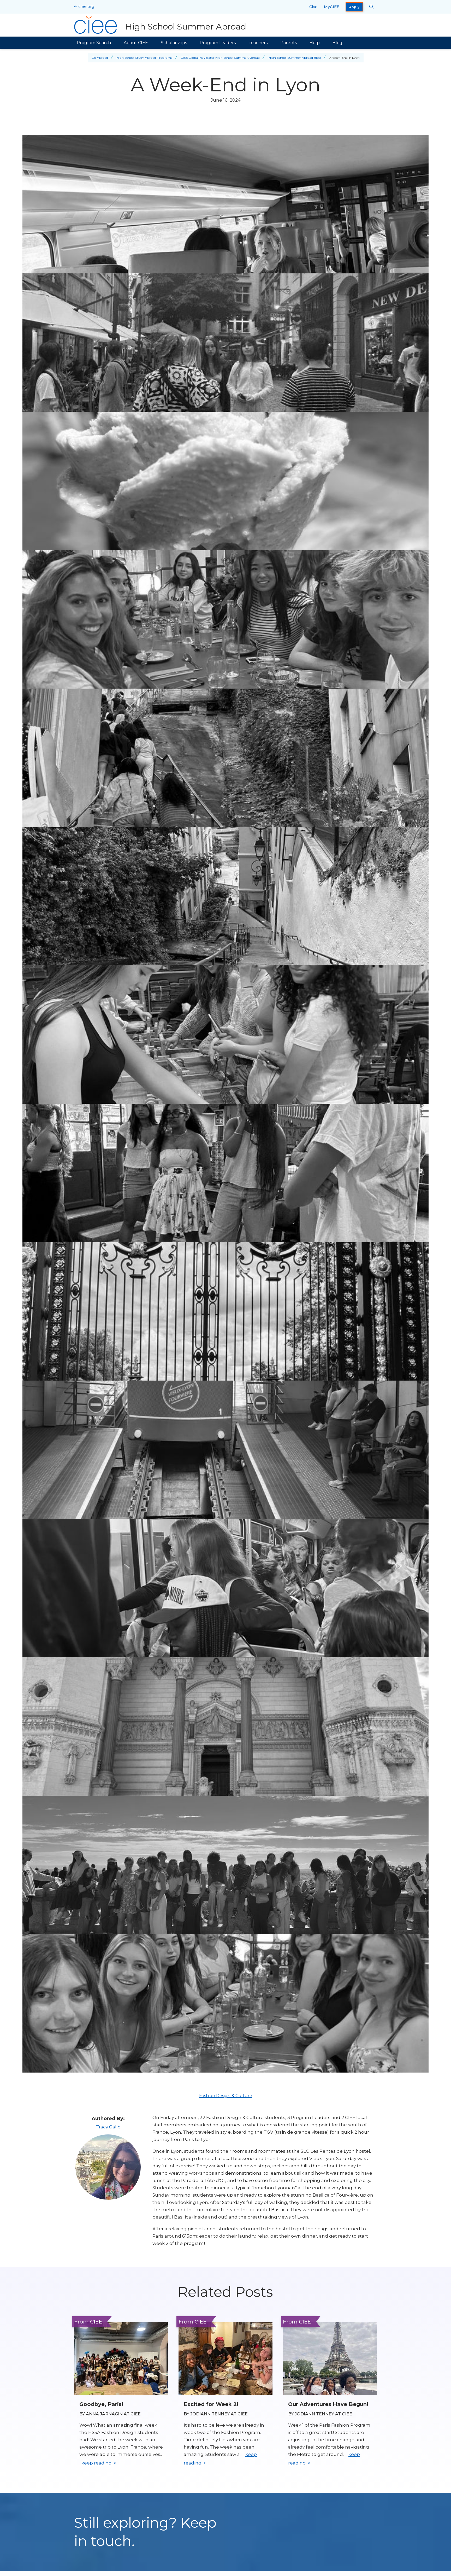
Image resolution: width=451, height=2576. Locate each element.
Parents (288, 42)
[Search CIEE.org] (371, 7)
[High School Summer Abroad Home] (160, 25)
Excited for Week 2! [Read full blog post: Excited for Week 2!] (211, 2404)
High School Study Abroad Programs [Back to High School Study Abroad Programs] (144, 58)
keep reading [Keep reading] (96, 2463)
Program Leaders (218, 42)
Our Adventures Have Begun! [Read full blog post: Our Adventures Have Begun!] (328, 2404)
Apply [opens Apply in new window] (354, 7)
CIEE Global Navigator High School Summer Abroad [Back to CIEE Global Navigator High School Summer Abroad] (220, 58)
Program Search (94, 42)
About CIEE (136, 42)
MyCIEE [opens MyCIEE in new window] (331, 6)
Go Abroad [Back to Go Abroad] (100, 58)
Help (315, 42)
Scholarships (174, 42)
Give (313, 6)
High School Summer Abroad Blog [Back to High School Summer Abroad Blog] (295, 58)
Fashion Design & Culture (225, 2095)
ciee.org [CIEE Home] (86, 6)
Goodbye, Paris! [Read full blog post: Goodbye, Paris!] (101, 2404)
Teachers (258, 42)
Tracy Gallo (108, 2126)
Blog (337, 42)
